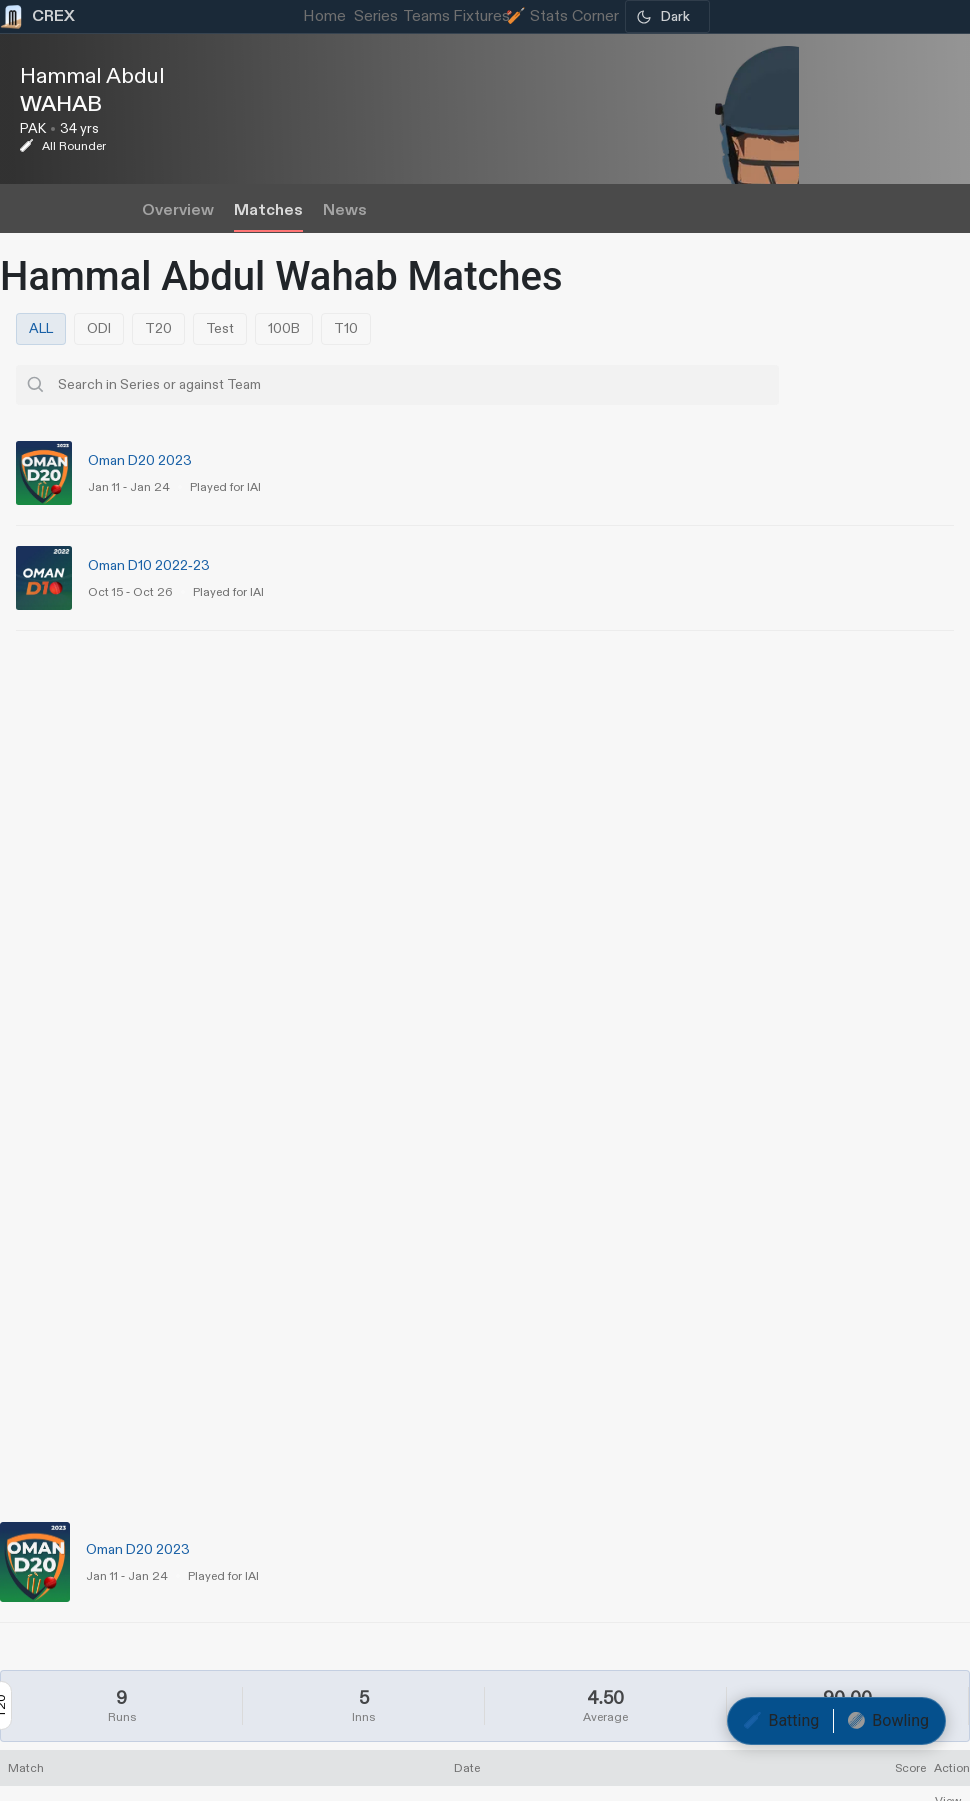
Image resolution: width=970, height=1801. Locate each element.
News (345, 210)
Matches (268, 210)
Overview (178, 210)
